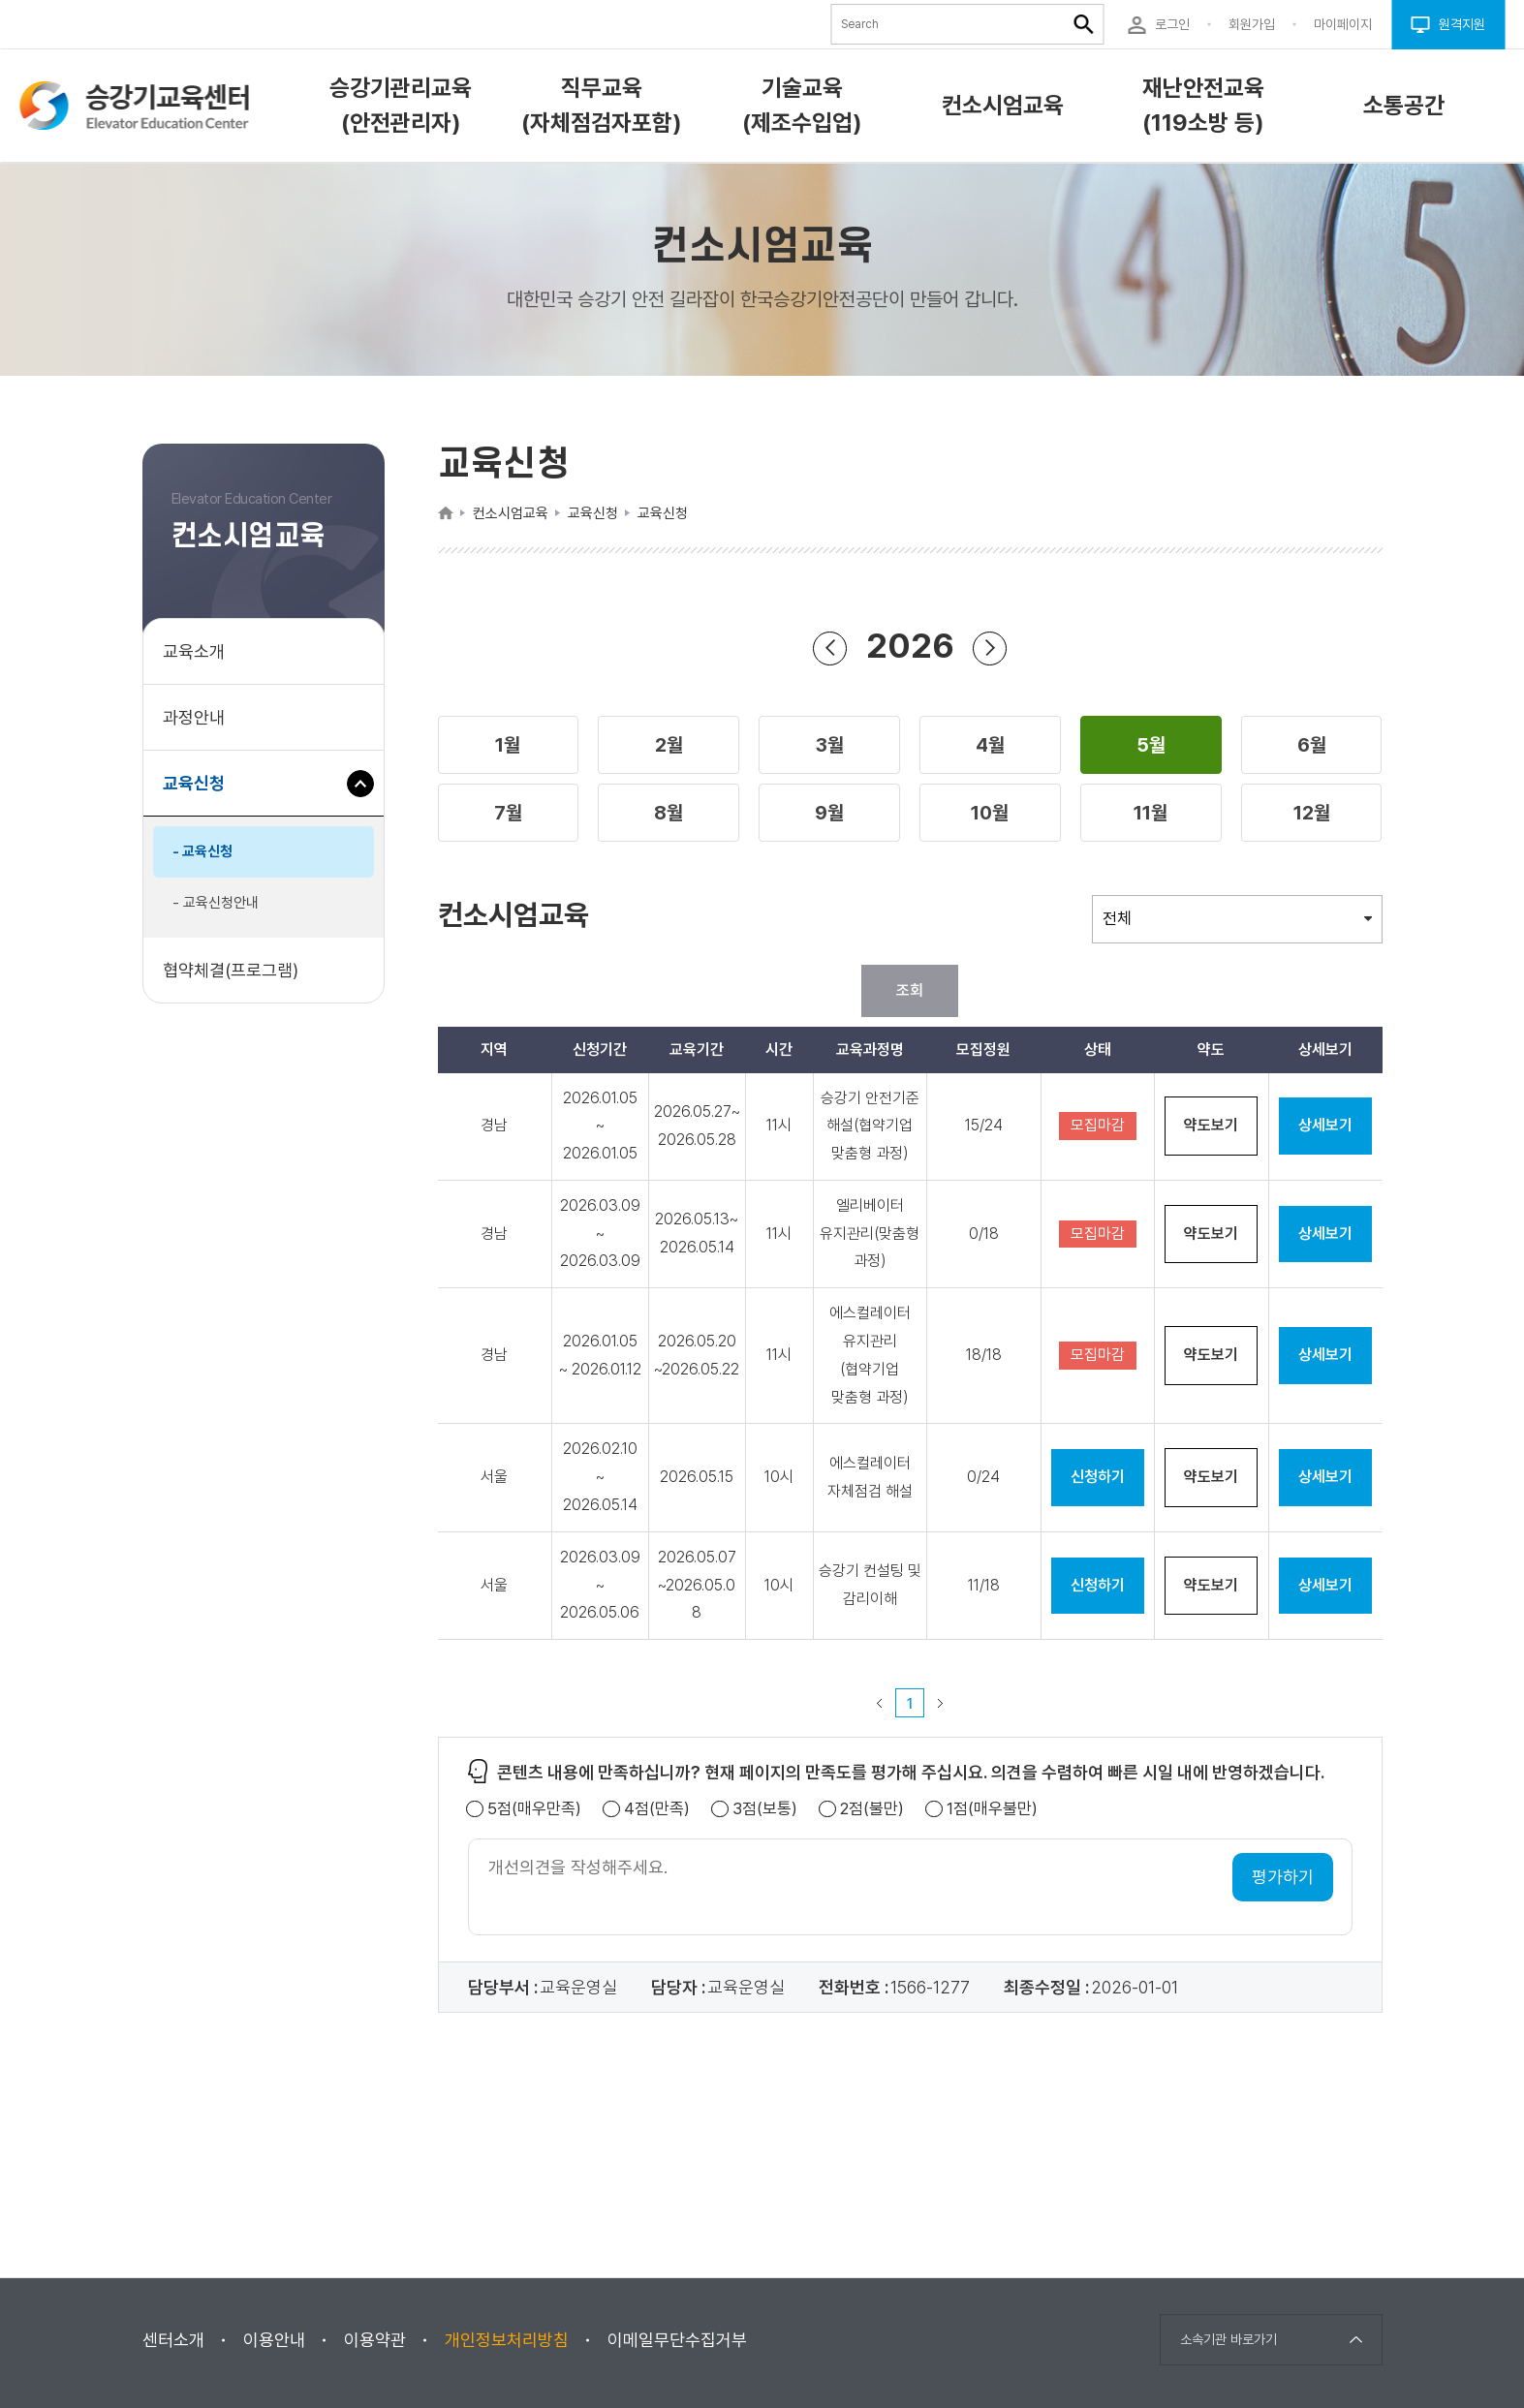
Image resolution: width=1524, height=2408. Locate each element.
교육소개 (194, 651)
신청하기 (1098, 1476)
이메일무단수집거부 (677, 2340)
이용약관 (375, 2340)
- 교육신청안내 (215, 902)
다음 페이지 (940, 1702)
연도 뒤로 (830, 647)
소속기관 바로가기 (1228, 2339)
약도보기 (1211, 1125)
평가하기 (1283, 1877)
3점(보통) (764, 1809)
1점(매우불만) (992, 1809)
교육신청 (201, 793)
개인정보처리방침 (507, 2340)
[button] (508, 745)
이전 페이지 (879, 1702)
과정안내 (194, 717)
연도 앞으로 (990, 647)
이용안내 (274, 2340)
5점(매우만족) (534, 1809)
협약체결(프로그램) (230, 970)
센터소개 (173, 2340)
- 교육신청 (202, 851)
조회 (909, 990)
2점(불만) (872, 1809)
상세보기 (1325, 1125)
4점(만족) (657, 1809)
